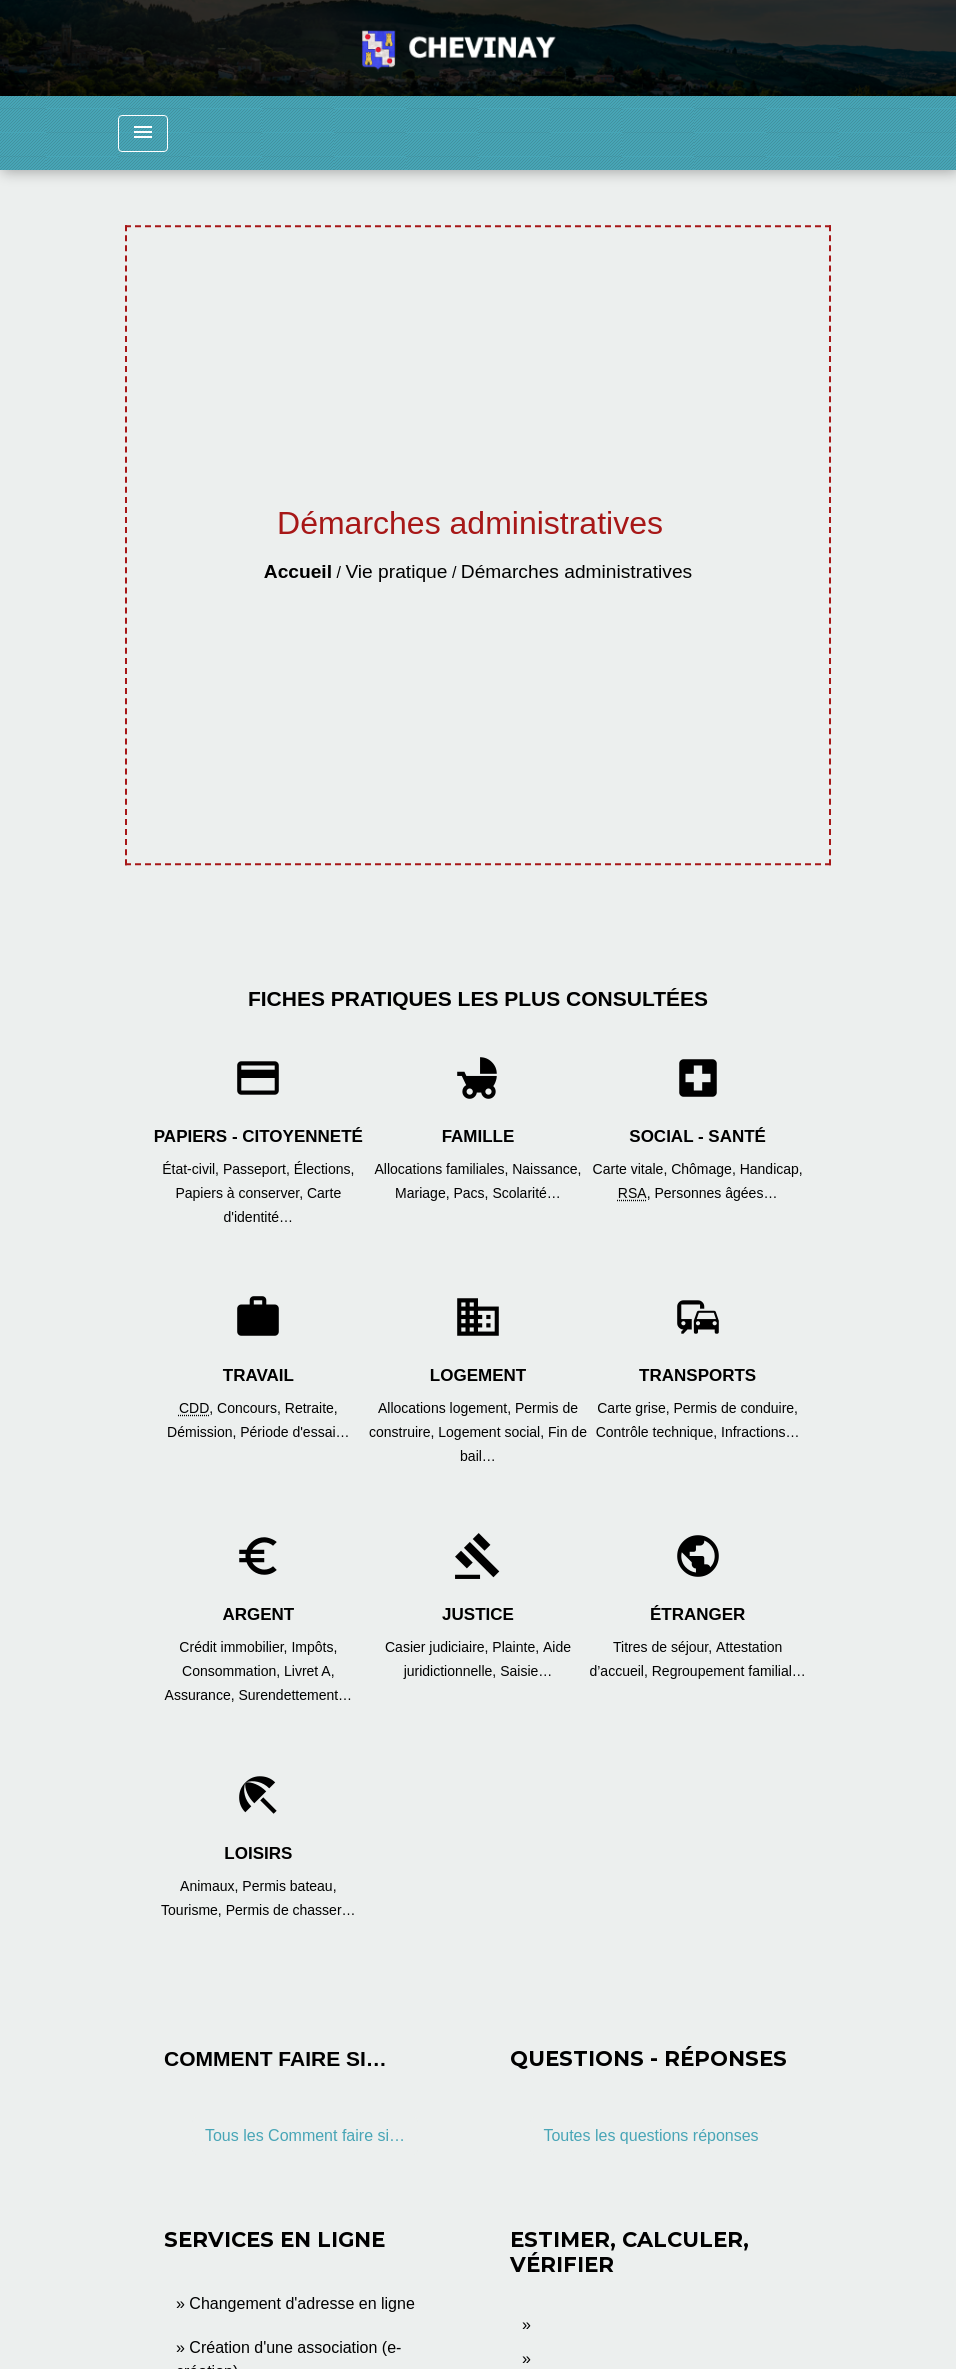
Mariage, (424, 1193)
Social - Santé (697, 1136)
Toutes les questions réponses (650, 2135)
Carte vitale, (632, 1169)
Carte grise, (635, 1408)
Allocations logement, (446, 1408)
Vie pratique (396, 571)
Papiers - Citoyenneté (258, 1136)
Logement (478, 1375)
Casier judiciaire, (438, 1647)
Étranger (697, 1614)
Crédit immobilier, (235, 1647)
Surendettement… (295, 1695)
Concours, (251, 1408)
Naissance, (546, 1169)
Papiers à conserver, (241, 1193)
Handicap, (771, 1169)
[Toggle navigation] (143, 133)
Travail (258, 1375)
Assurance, (202, 1695)
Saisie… (526, 1671)
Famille (478, 1136)
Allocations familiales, (443, 1169)
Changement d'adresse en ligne (301, 2303)
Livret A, (309, 1671)
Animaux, (211, 1886)
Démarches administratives (576, 571)
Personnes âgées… (715, 1193)
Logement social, (493, 1432)
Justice (478, 1614)
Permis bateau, (289, 1886)
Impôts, (314, 1647)
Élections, (324, 1169)
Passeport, (258, 1169)
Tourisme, (193, 1910)
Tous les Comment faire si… (305, 2135)
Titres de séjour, (664, 1647)
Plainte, (517, 1647)
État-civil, (192, 1169)
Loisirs (258, 1853)
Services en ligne (274, 2239)
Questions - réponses (648, 2058)
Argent (258, 1614)
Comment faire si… (275, 2058)
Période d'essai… (294, 1432)
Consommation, (233, 1671)
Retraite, (311, 1408)
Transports (697, 1375)
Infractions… (760, 1432)
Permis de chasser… (291, 1910)
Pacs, (472, 1193)
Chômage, (705, 1169)
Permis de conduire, (736, 1408)
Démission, (203, 1432)
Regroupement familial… (729, 1671)
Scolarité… (526, 1193)
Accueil (298, 571)
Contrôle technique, (658, 1432)
